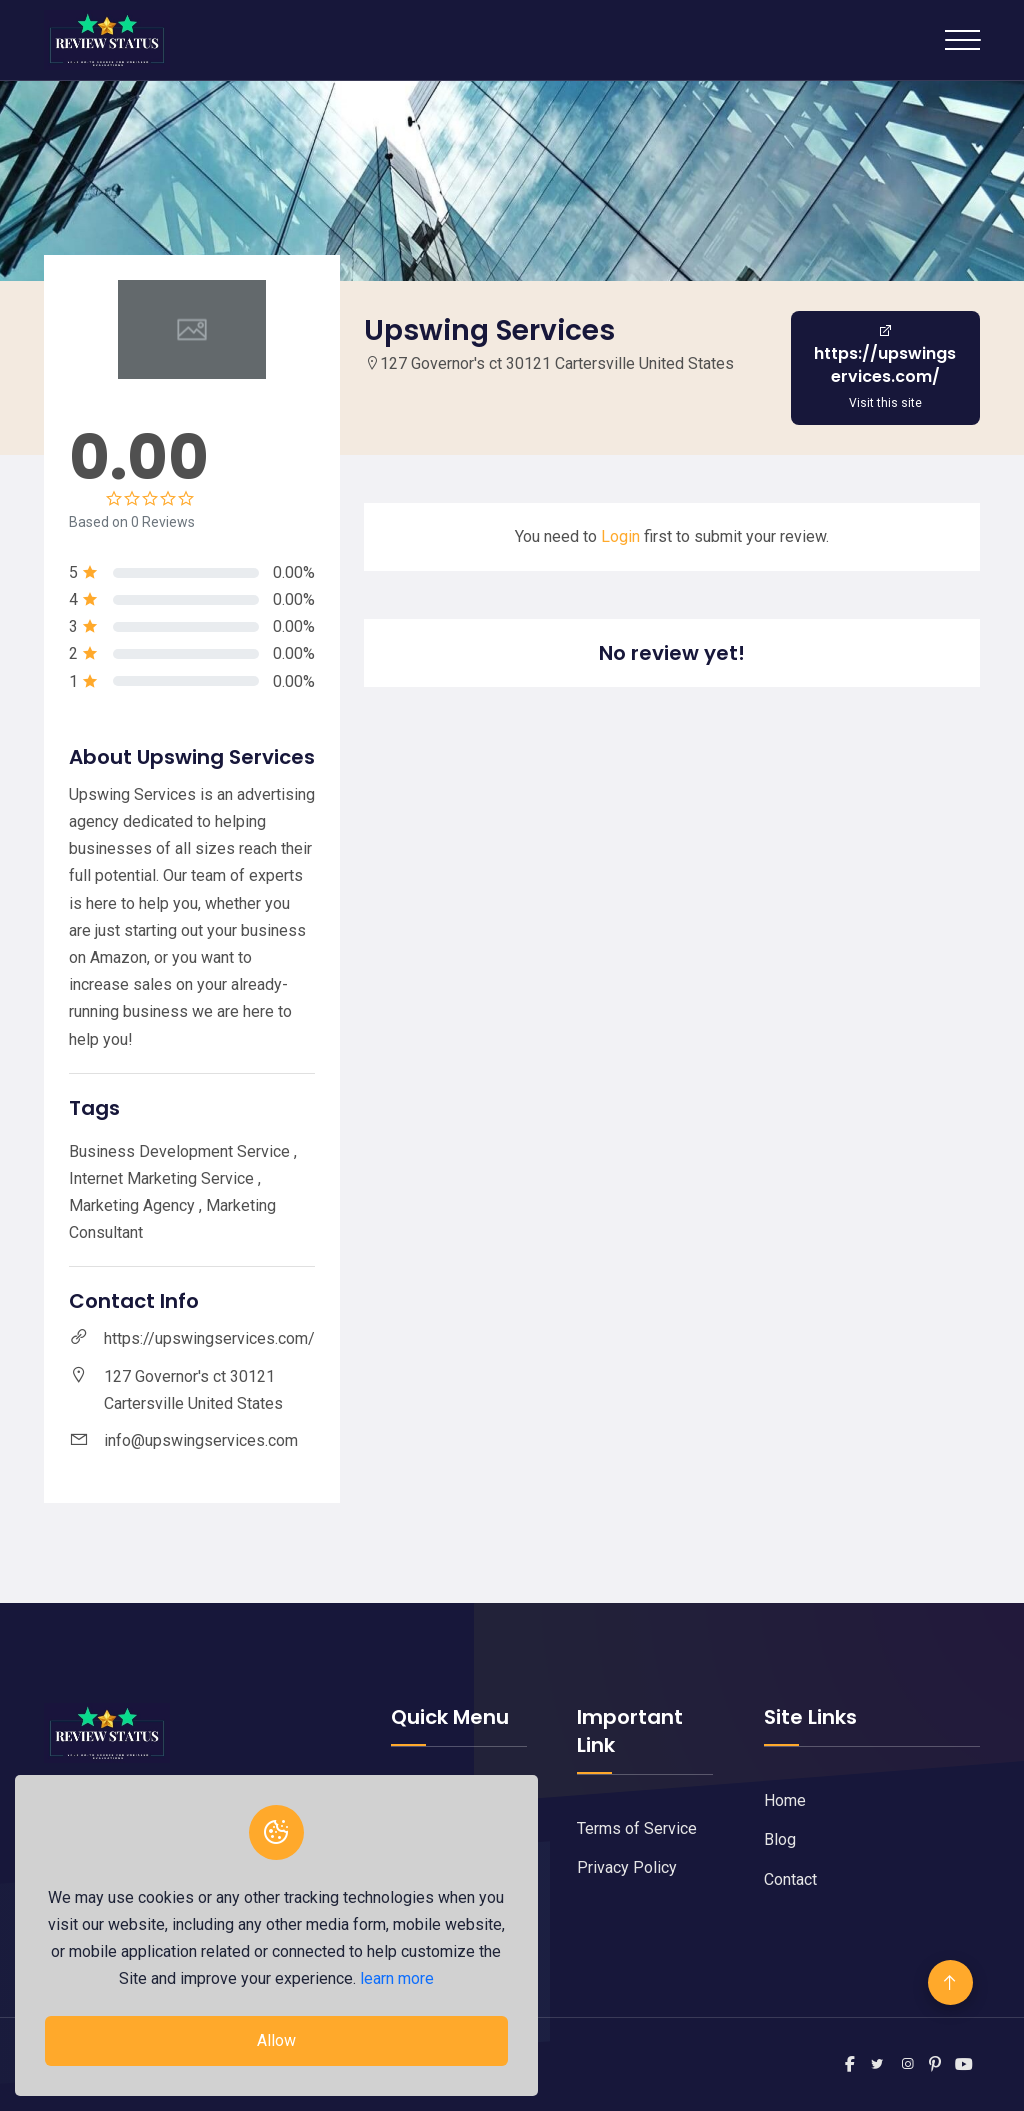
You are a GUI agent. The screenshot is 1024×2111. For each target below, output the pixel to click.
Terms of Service (637, 1828)
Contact (790, 1879)
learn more (396, 1978)
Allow (275, 2040)
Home (785, 1800)
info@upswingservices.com (201, 1440)
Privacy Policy (627, 1867)
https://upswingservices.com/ (209, 1338)
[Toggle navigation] (962, 40)
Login (620, 536)
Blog (780, 1839)
